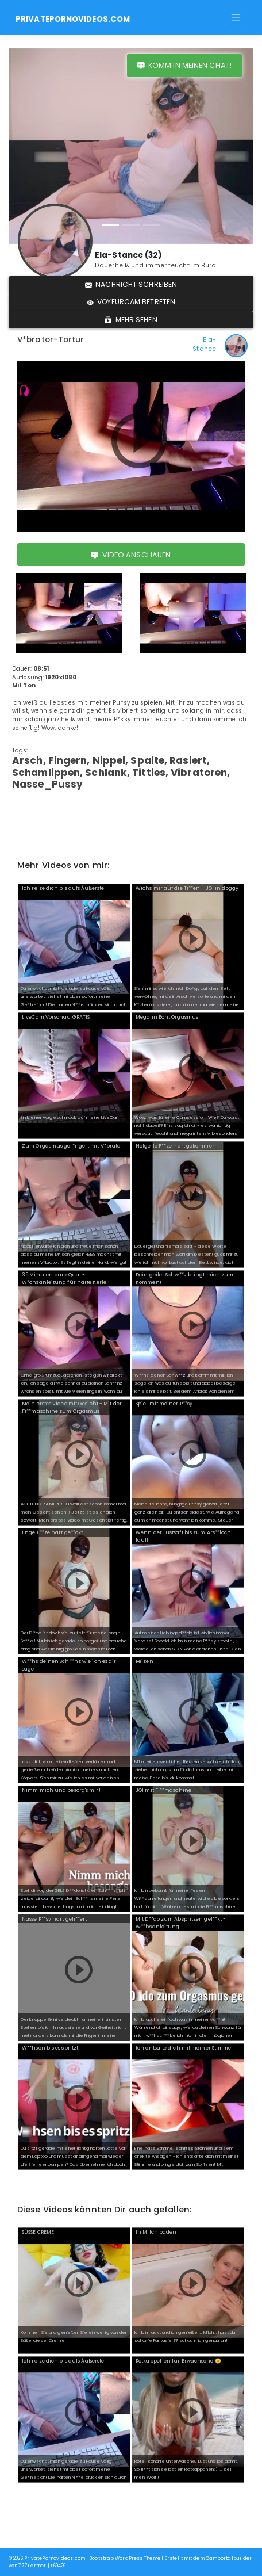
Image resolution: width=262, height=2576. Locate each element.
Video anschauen (131, 555)
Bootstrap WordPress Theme (124, 2558)
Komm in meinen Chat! (184, 65)
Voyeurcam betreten (131, 302)
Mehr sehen (131, 319)
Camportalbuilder (229, 2558)
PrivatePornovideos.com (73, 19)
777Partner (32, 2565)
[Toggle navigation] (235, 17)
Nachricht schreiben (131, 284)
